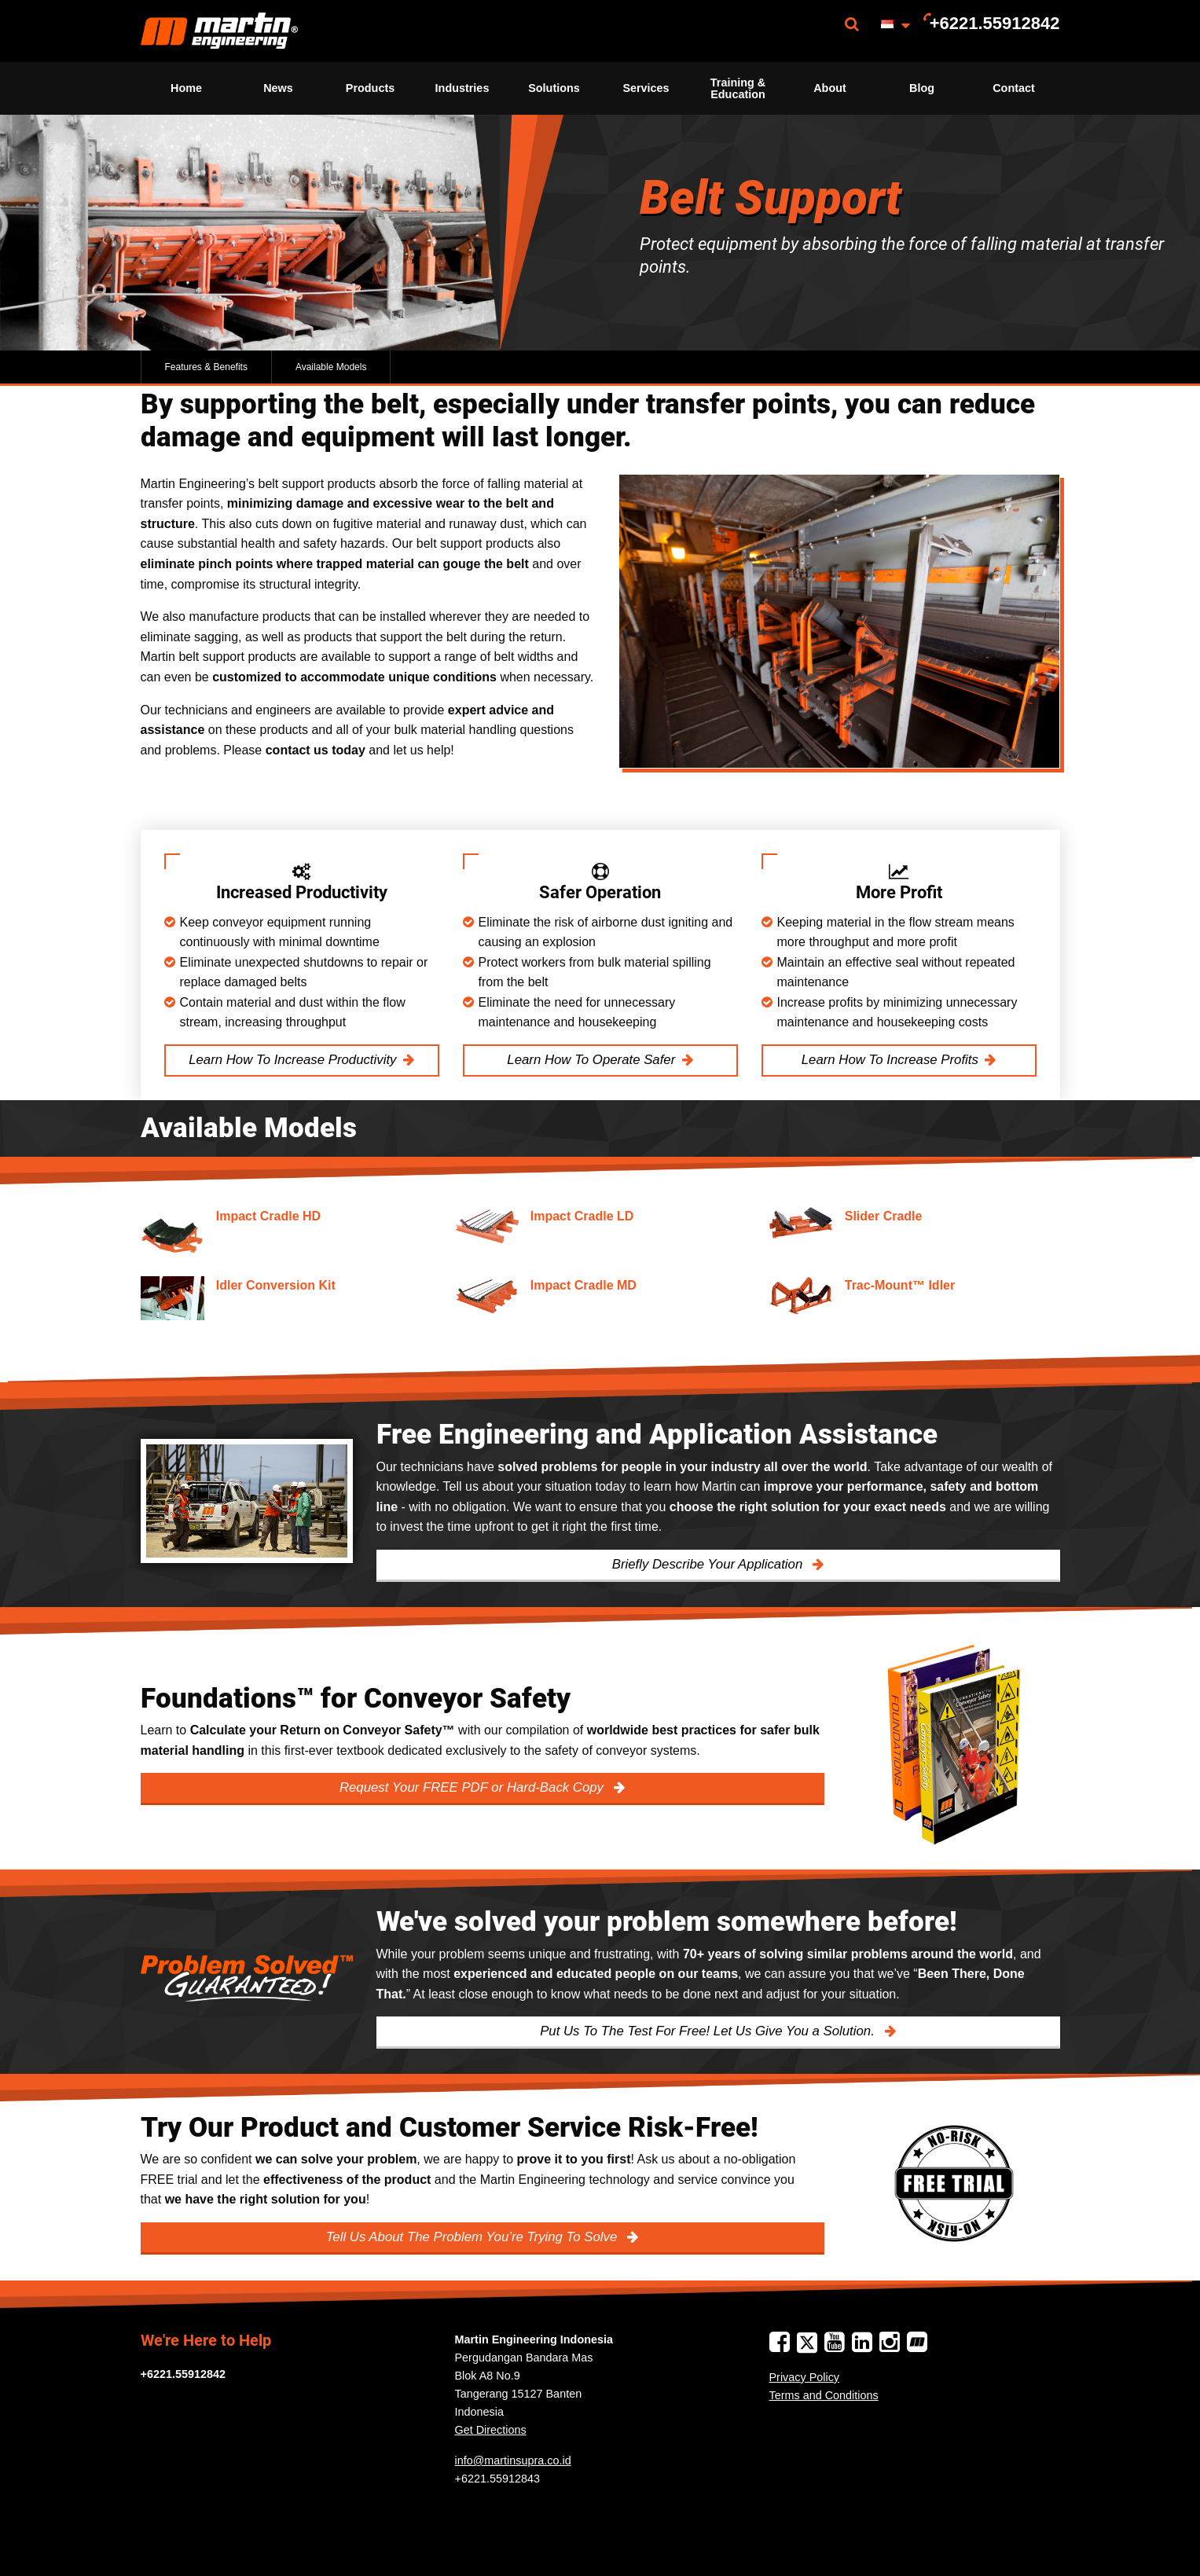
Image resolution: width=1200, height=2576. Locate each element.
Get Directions (491, 2430)
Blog (921, 88)
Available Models (331, 366)
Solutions (554, 88)
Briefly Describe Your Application (709, 1564)
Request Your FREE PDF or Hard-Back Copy (473, 1787)
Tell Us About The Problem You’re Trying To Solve (473, 2236)
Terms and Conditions (824, 2395)
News (278, 88)
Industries (462, 88)
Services (645, 88)
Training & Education (737, 88)
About (829, 88)
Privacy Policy (804, 2377)
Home (186, 88)
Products (370, 88)
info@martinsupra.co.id (513, 2460)
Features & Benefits (206, 366)
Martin (219, 31)
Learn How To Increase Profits (890, 1059)
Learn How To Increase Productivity (292, 1059)
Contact (1014, 88)
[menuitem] (219, 31)
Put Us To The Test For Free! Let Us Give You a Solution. (709, 2031)
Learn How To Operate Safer (591, 1059)
